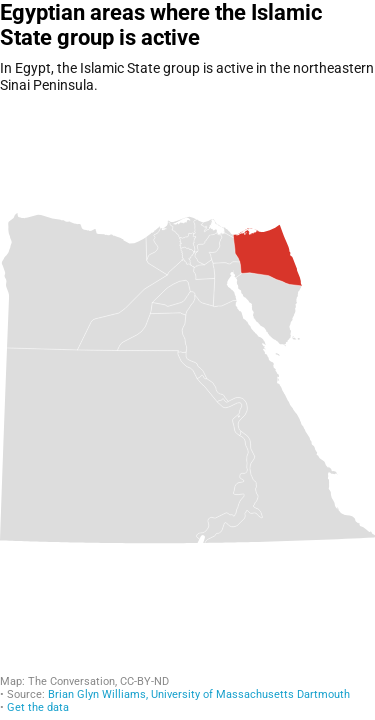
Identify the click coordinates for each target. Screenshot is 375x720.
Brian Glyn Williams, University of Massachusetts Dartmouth (199, 694)
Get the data (38, 707)
